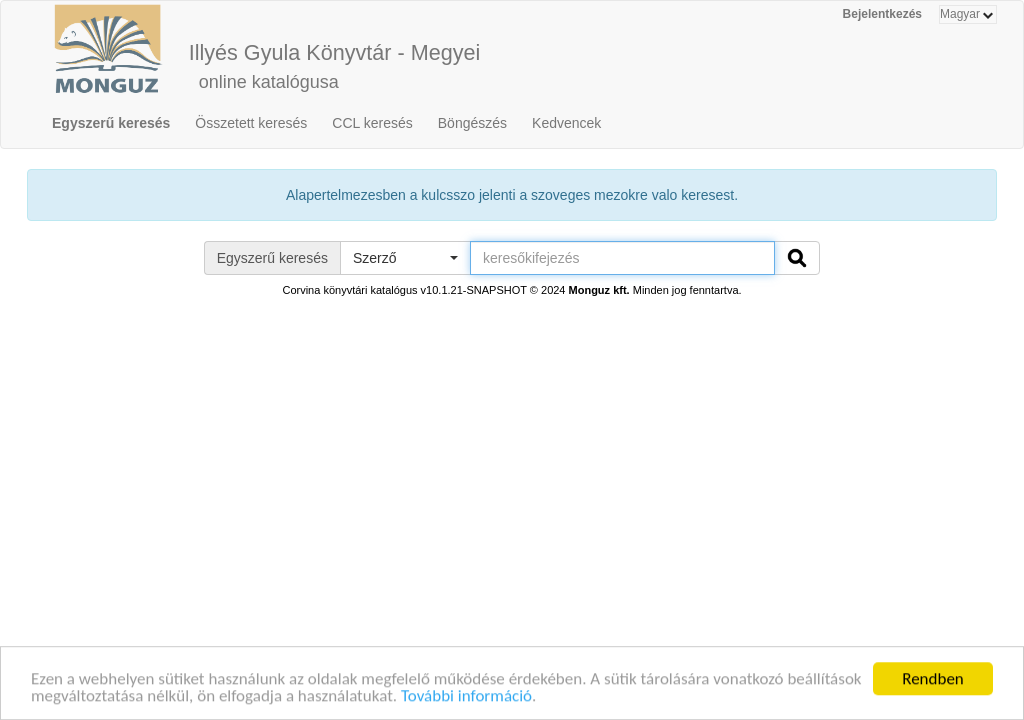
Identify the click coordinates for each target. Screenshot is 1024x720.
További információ (466, 697)
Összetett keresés (251, 123)
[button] (405, 258)
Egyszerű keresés (111, 123)
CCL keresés (372, 123)
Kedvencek (566, 123)
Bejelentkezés (882, 14)
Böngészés (472, 123)
